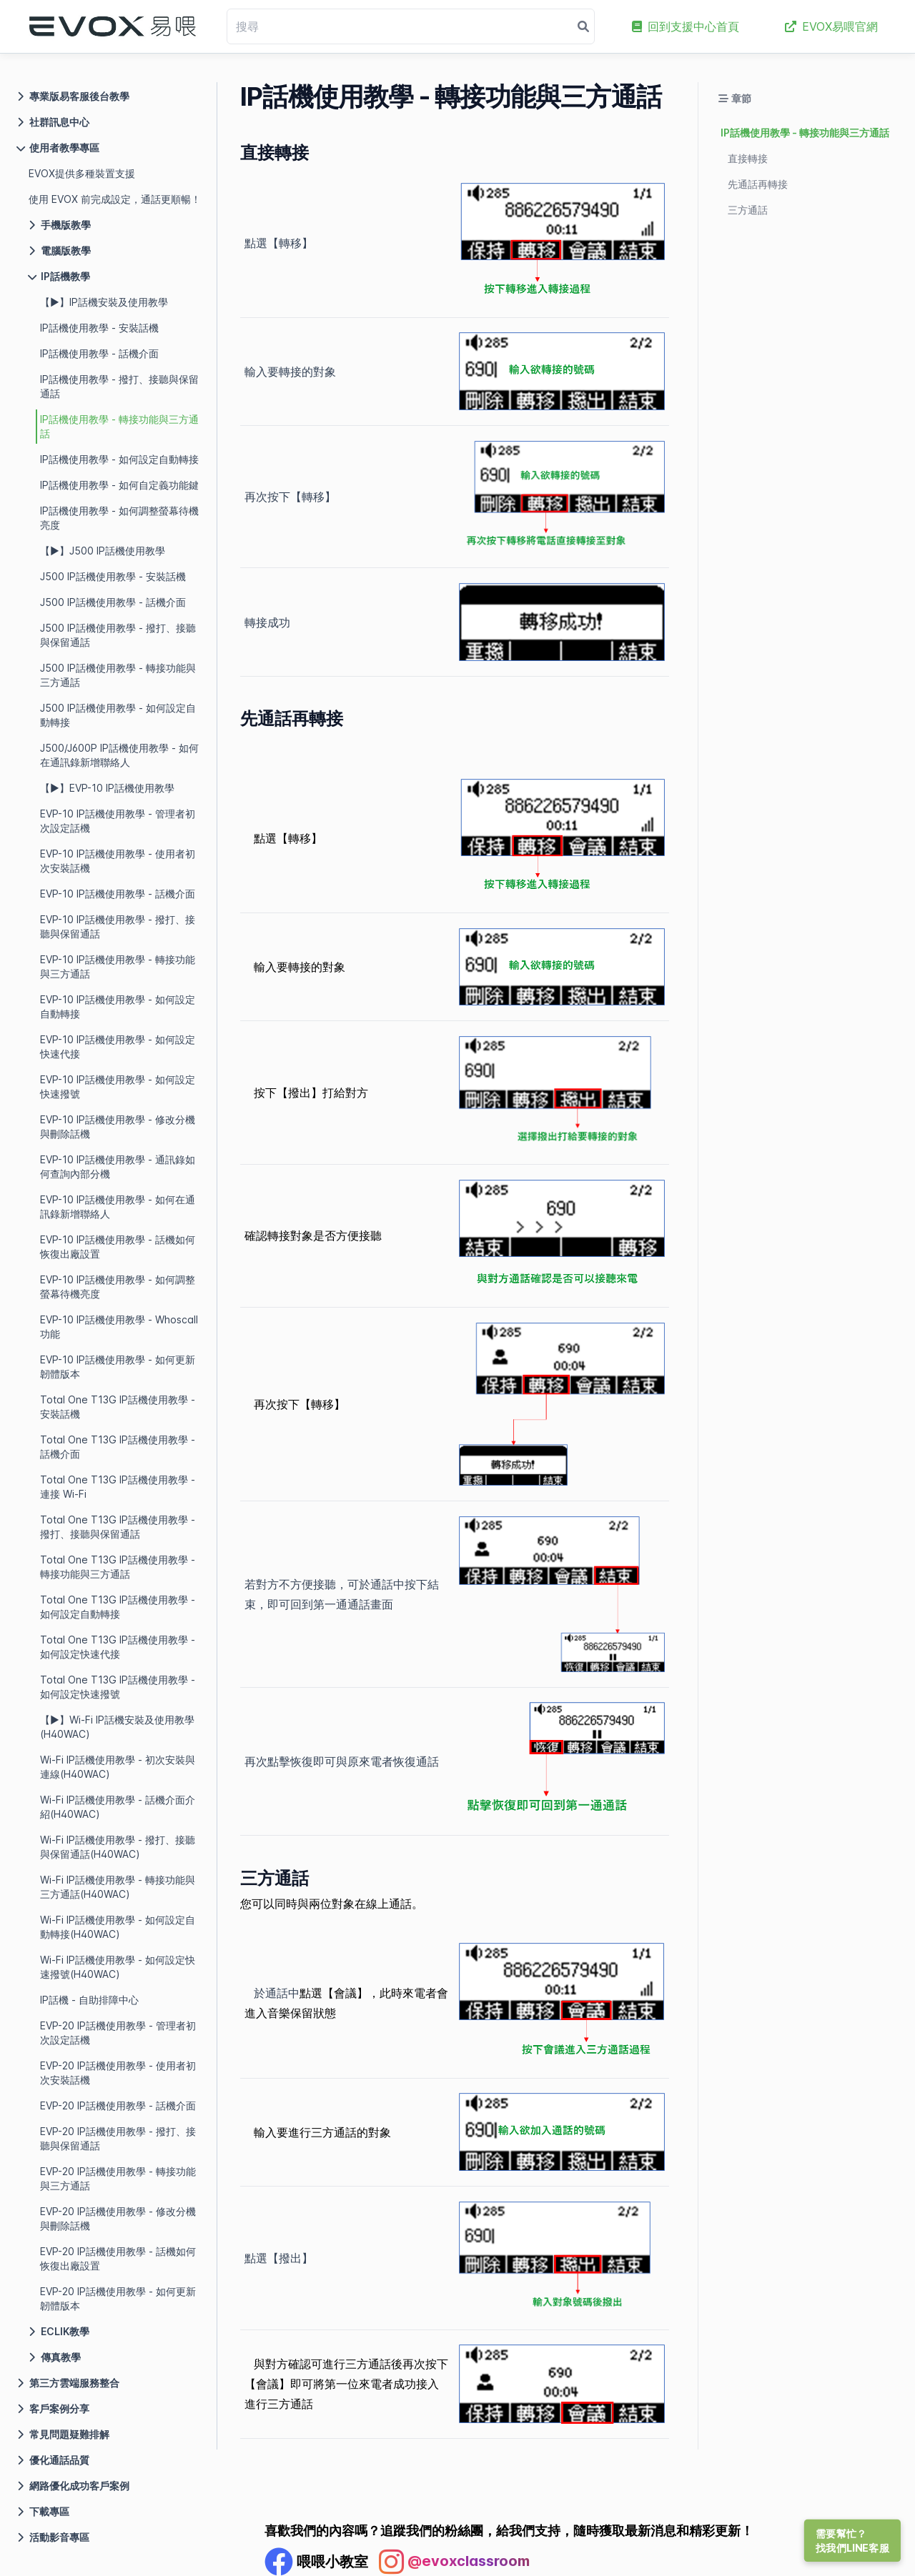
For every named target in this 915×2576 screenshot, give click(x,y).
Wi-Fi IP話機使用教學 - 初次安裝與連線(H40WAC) (117, 1767)
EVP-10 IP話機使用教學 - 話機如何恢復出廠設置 (117, 1246)
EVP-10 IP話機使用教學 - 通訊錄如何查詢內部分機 (117, 1166)
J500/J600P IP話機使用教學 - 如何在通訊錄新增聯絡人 (119, 755)
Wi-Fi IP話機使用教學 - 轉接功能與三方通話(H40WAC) (117, 1887)
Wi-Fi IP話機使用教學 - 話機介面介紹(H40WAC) (117, 1807)
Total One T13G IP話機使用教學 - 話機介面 (117, 1446)
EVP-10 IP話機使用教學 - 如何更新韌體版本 (117, 1366)
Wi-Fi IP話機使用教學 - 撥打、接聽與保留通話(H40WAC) (117, 1847)
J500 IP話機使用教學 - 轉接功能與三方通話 (118, 675)
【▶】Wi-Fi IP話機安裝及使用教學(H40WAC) (117, 1727)
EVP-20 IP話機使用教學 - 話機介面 (118, 2105)
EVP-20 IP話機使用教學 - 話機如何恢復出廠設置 (118, 2258)
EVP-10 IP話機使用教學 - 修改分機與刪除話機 (117, 1126)
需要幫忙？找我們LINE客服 (852, 2540)
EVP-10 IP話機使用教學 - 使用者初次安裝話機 (117, 860)
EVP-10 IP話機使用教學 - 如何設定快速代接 (117, 1046)
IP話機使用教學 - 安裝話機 (99, 328)
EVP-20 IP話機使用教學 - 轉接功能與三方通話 (118, 2178)
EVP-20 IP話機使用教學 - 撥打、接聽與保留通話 (118, 2138)
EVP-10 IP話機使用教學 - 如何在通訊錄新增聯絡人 (117, 1206)
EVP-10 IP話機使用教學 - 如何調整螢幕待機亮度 (117, 1286)
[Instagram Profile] (454, 2561)
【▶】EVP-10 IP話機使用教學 (107, 788)
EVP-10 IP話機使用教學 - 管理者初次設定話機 (117, 820)
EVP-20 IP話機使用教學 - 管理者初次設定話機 (118, 2032)
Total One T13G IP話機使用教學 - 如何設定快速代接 (117, 1646)
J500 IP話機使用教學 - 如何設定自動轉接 (118, 715)
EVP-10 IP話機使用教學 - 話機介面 (117, 893)
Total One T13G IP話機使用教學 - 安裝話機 (117, 1406)
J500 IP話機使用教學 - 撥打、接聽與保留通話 (118, 635)
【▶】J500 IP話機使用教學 (102, 550)
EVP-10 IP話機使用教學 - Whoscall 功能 (119, 1326)
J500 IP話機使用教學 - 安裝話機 (113, 576)
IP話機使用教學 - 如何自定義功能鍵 (119, 485)
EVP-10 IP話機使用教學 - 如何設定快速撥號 (117, 1086)
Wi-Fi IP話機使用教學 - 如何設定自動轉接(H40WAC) (117, 1927)
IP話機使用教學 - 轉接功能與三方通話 (119, 426)
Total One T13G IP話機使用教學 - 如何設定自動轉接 (117, 1606)
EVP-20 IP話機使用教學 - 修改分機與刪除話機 (118, 2218)
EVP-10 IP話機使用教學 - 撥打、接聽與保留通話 (117, 926)
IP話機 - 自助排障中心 (89, 2000)
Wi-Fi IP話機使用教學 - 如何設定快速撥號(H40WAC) (117, 1967)
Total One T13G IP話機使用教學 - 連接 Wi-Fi (117, 1486)
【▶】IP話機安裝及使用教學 (104, 302)
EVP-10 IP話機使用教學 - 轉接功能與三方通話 (117, 966)
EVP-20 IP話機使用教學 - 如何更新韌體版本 (118, 2298)
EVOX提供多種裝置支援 (82, 173)
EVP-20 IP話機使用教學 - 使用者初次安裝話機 (118, 2072)
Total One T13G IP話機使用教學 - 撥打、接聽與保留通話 (117, 1526)
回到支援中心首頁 (685, 26)
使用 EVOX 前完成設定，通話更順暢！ (115, 199)
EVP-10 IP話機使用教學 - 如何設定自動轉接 (117, 1006)
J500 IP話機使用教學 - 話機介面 (113, 602)
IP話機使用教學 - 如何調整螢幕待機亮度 (119, 517)
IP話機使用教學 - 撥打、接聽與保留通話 (119, 386)
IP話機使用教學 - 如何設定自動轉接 (119, 459)
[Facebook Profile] (316, 2561)
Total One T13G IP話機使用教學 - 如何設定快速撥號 (117, 1687)
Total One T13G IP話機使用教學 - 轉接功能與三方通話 (117, 1566)
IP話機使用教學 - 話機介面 (99, 353)
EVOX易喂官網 (831, 26)
